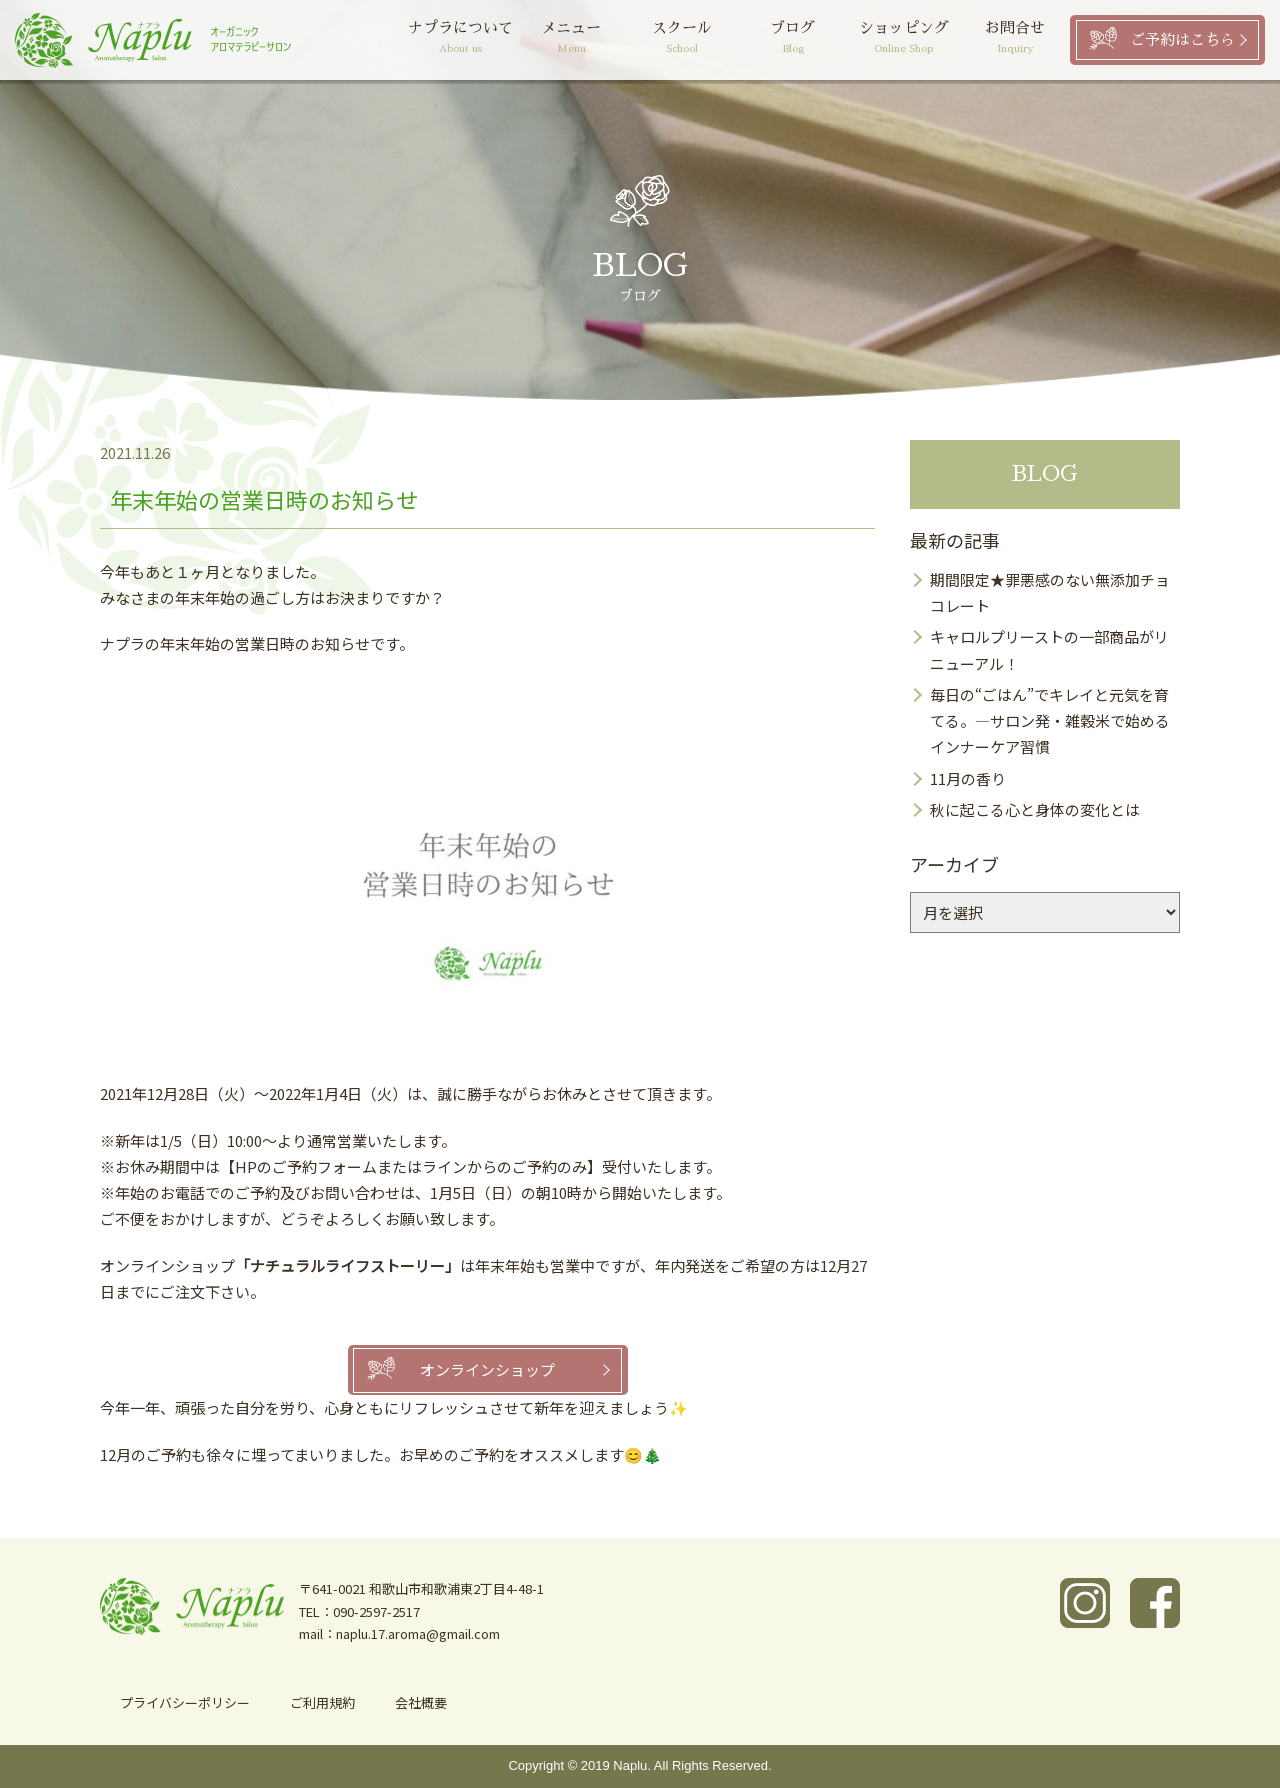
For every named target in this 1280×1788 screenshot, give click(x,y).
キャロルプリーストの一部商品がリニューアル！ (1049, 649)
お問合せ (1014, 39)
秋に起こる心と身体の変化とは (1035, 809)
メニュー (571, 39)
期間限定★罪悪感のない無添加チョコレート (1050, 592)
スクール (682, 39)
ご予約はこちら (1182, 39)
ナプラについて (460, 39)
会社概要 (421, 1702)
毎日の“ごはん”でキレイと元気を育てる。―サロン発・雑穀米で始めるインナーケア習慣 (1050, 721)
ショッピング (903, 39)
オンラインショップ (487, 1369)
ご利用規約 (322, 1702)
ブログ (793, 39)
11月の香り (968, 778)
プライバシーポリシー (185, 1702)
